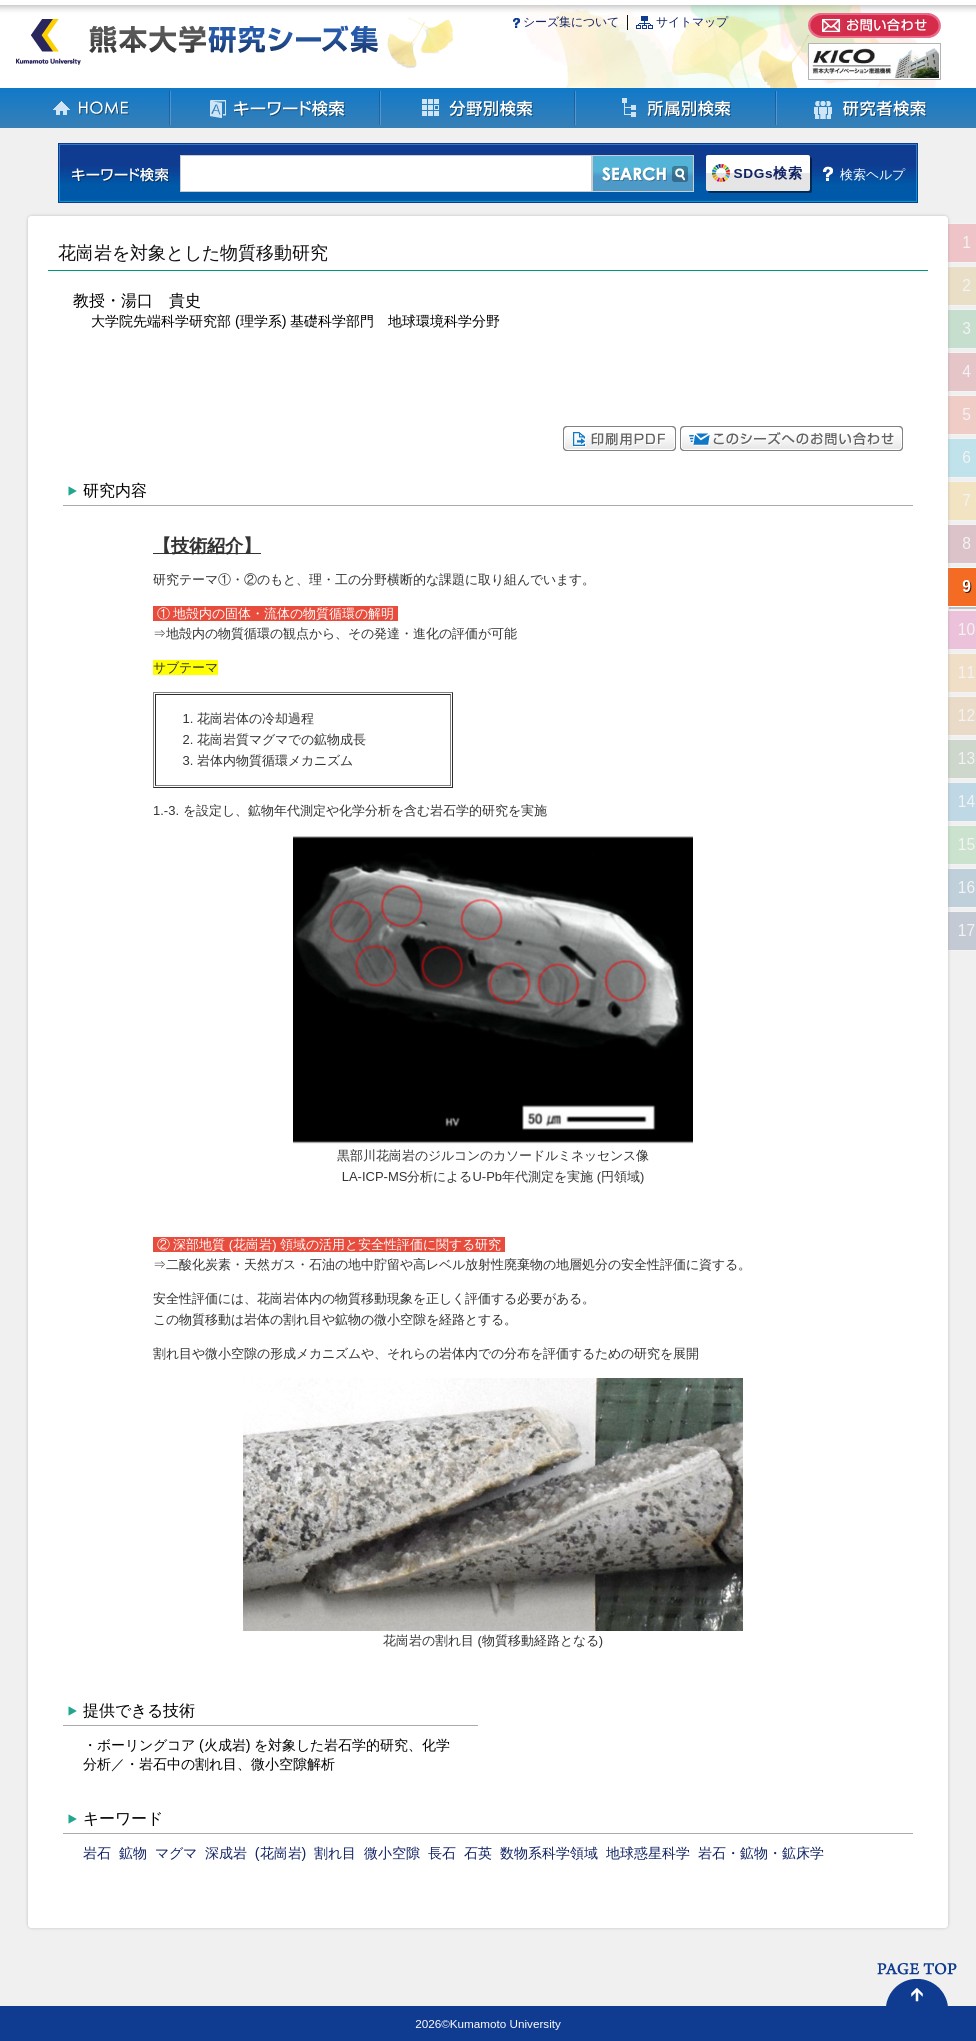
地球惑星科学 (648, 1853)
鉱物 (133, 1853)
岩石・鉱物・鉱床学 (761, 1853)
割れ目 (335, 1853)
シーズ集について (571, 22)
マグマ (176, 1853)
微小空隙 (392, 1853)
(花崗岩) (281, 1853)
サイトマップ (692, 22)
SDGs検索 (767, 173)
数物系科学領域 (549, 1853)
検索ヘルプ (872, 174)
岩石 (97, 1853)
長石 (442, 1853)
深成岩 (226, 1853)
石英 (478, 1853)
